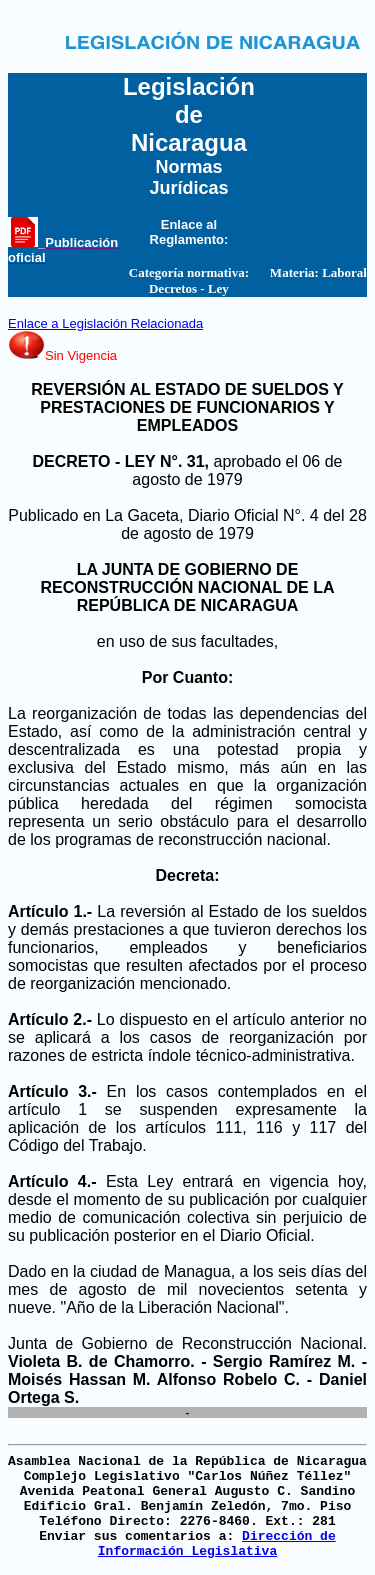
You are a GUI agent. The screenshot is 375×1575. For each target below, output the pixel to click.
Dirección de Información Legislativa (217, 1544)
